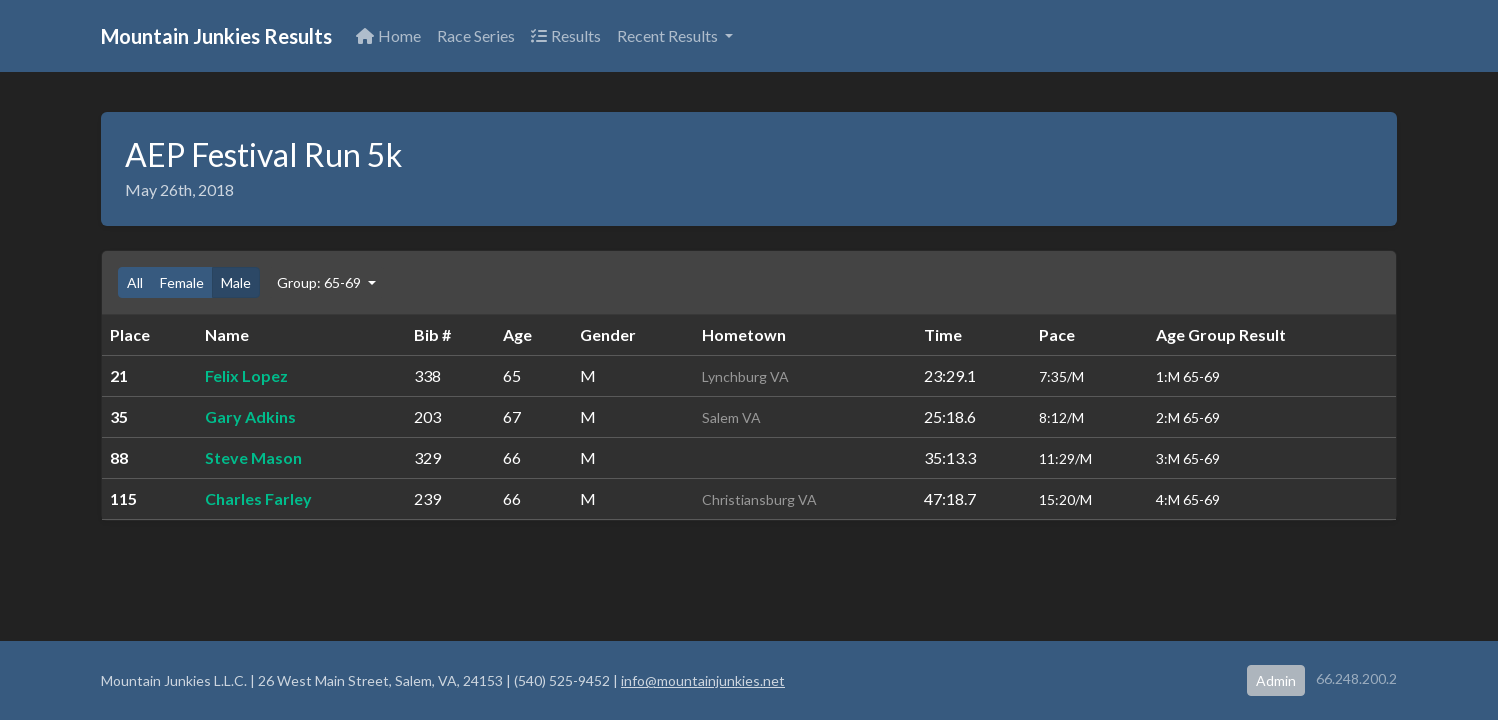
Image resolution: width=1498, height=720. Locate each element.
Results (566, 35)
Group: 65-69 (320, 282)
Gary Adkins (250, 416)
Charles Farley (258, 498)
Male (236, 282)
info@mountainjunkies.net (703, 680)
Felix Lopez (246, 375)
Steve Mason (253, 457)
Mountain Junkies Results (216, 36)
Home (388, 35)
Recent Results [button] (669, 35)
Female (182, 282)
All (135, 282)
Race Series (476, 35)
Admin (1276, 680)
